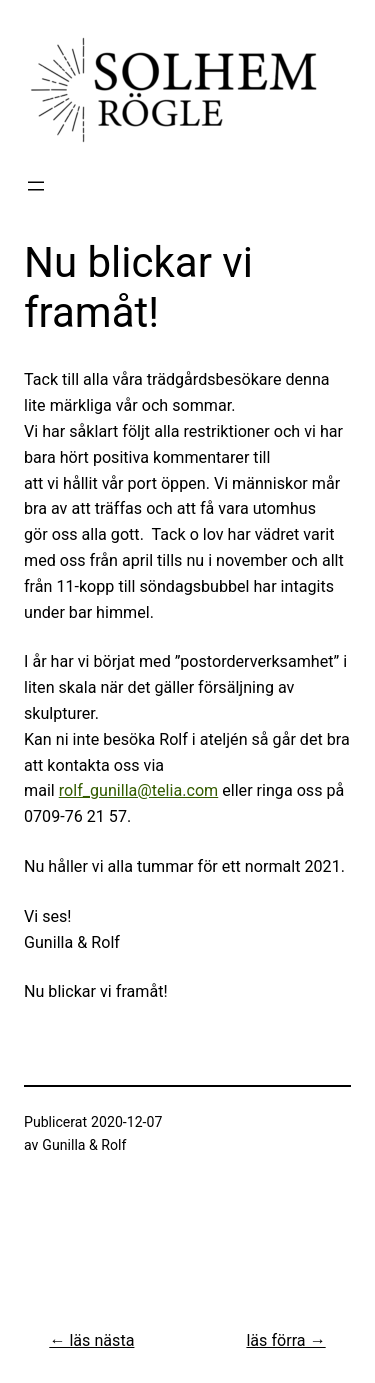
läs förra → (285, 1340)
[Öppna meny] (36, 186)
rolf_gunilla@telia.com (138, 790)
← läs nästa (91, 1340)
